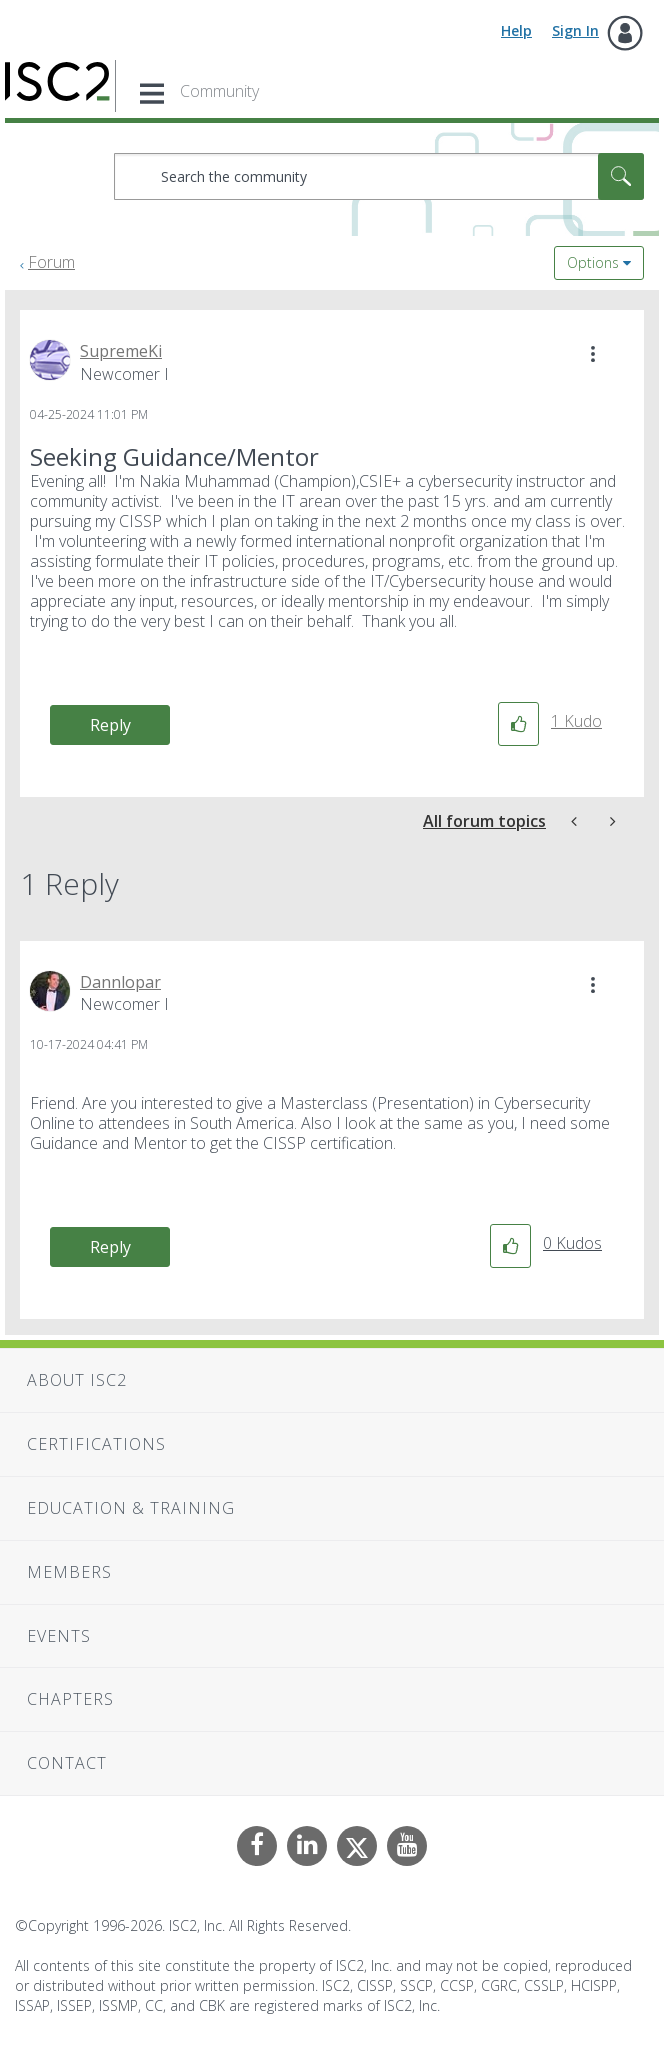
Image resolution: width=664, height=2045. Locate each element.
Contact (67, 1763)
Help (516, 30)
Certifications (96, 1444)
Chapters (70, 1699)
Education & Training (131, 1508)
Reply (110, 725)
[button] (593, 354)
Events (59, 1636)
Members (69, 1572)
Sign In (575, 30)
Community (219, 91)
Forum (51, 262)
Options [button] (593, 262)
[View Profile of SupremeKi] (121, 351)
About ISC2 (77, 1380)
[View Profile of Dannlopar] (120, 982)
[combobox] (379, 176)
